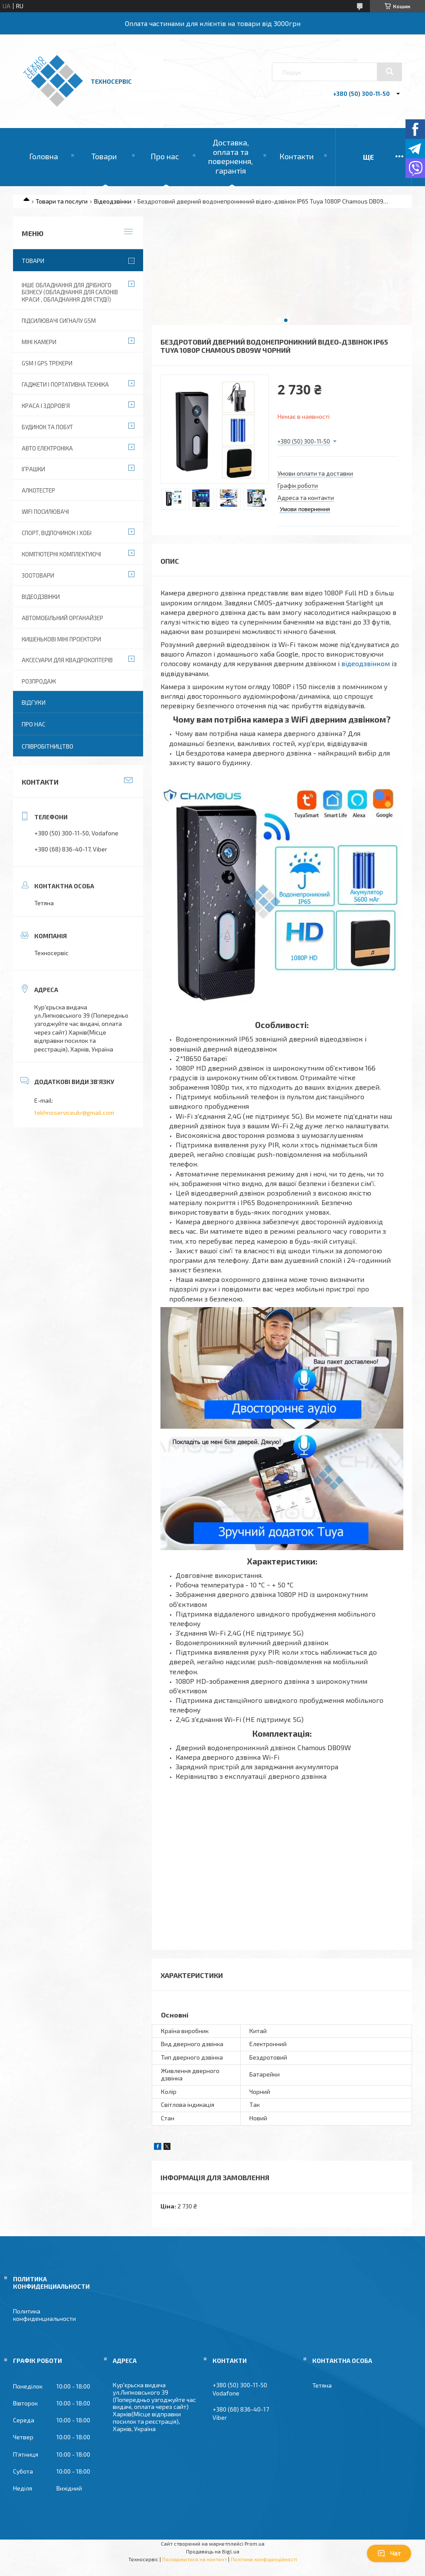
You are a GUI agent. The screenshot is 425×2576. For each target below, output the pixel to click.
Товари (104, 156)
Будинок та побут (47, 427)
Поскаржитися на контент (194, 2559)
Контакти (296, 156)
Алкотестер (38, 490)
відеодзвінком (365, 663)
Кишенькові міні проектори (61, 639)
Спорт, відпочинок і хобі (57, 532)
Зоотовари (38, 575)
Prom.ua (255, 2543)
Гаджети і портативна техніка (65, 384)
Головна (43, 156)
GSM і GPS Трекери (47, 363)
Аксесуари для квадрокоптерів (67, 660)
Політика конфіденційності (264, 2559)
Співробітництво (47, 746)
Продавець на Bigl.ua (212, 2551)
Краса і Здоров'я (46, 405)
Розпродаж (39, 681)
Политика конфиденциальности (44, 2314)
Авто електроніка (47, 448)
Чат (389, 2553)
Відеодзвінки (112, 201)
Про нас (164, 156)
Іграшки (33, 469)
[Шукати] (389, 71)
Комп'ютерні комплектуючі (61, 554)
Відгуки (34, 702)
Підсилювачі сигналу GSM (59, 320)
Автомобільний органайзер (62, 617)
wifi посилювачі (45, 511)
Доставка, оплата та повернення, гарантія (230, 156)
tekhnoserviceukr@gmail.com (74, 1112)
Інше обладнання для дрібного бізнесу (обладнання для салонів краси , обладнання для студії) (70, 292)
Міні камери (39, 341)
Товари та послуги (62, 201)
